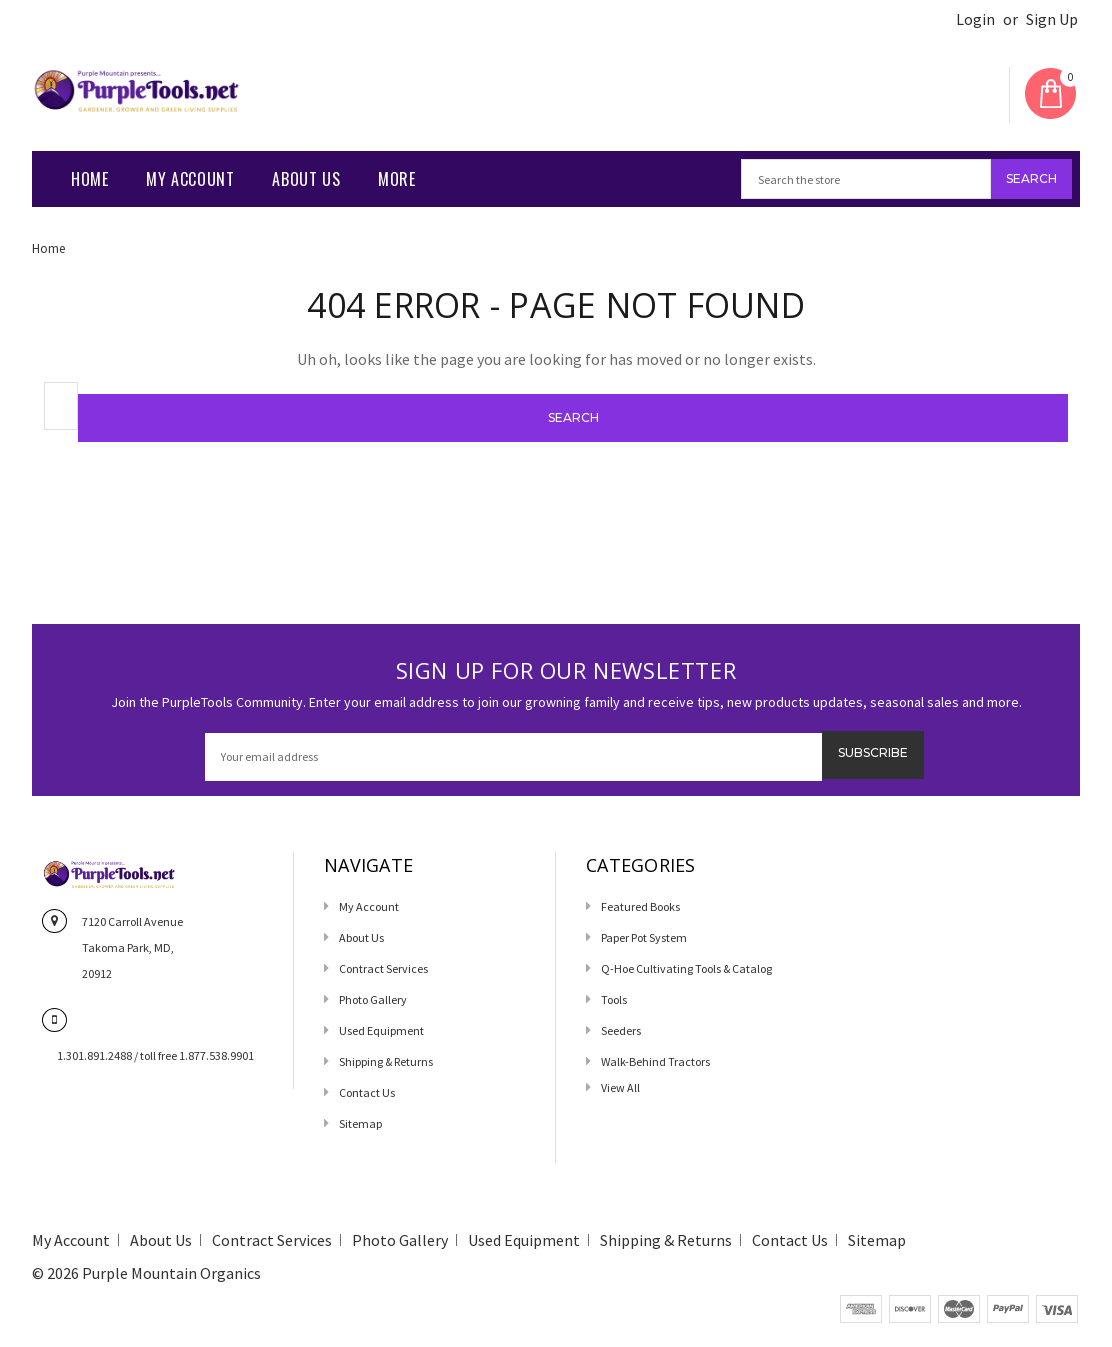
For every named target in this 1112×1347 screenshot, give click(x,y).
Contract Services (383, 968)
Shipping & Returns (386, 1061)
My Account (190, 179)
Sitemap (360, 1123)
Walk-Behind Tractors (655, 1061)
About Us (306, 179)
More (396, 179)
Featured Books (640, 906)
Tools (614, 999)
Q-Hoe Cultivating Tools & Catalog (686, 968)
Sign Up (1052, 19)
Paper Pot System (644, 937)
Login (975, 19)
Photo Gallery (373, 999)
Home (89, 179)
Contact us (367, 1092)
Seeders (621, 1030)
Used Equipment (381, 1030)
